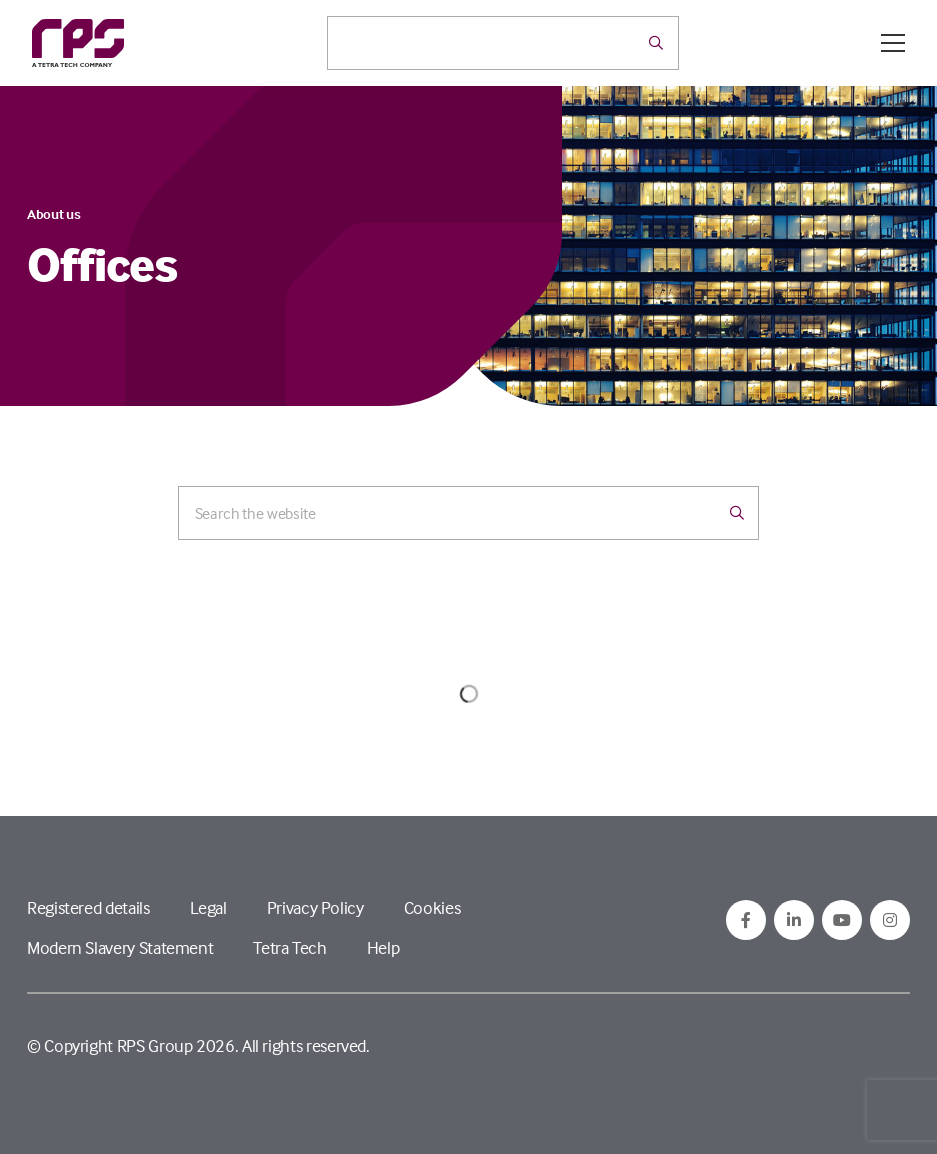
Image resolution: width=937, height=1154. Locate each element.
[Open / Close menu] (893, 43)
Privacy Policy (315, 907)
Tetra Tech (289, 947)
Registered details (88, 907)
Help (383, 947)
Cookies (432, 907)
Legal (208, 907)
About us (54, 213)
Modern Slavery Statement (120, 947)
